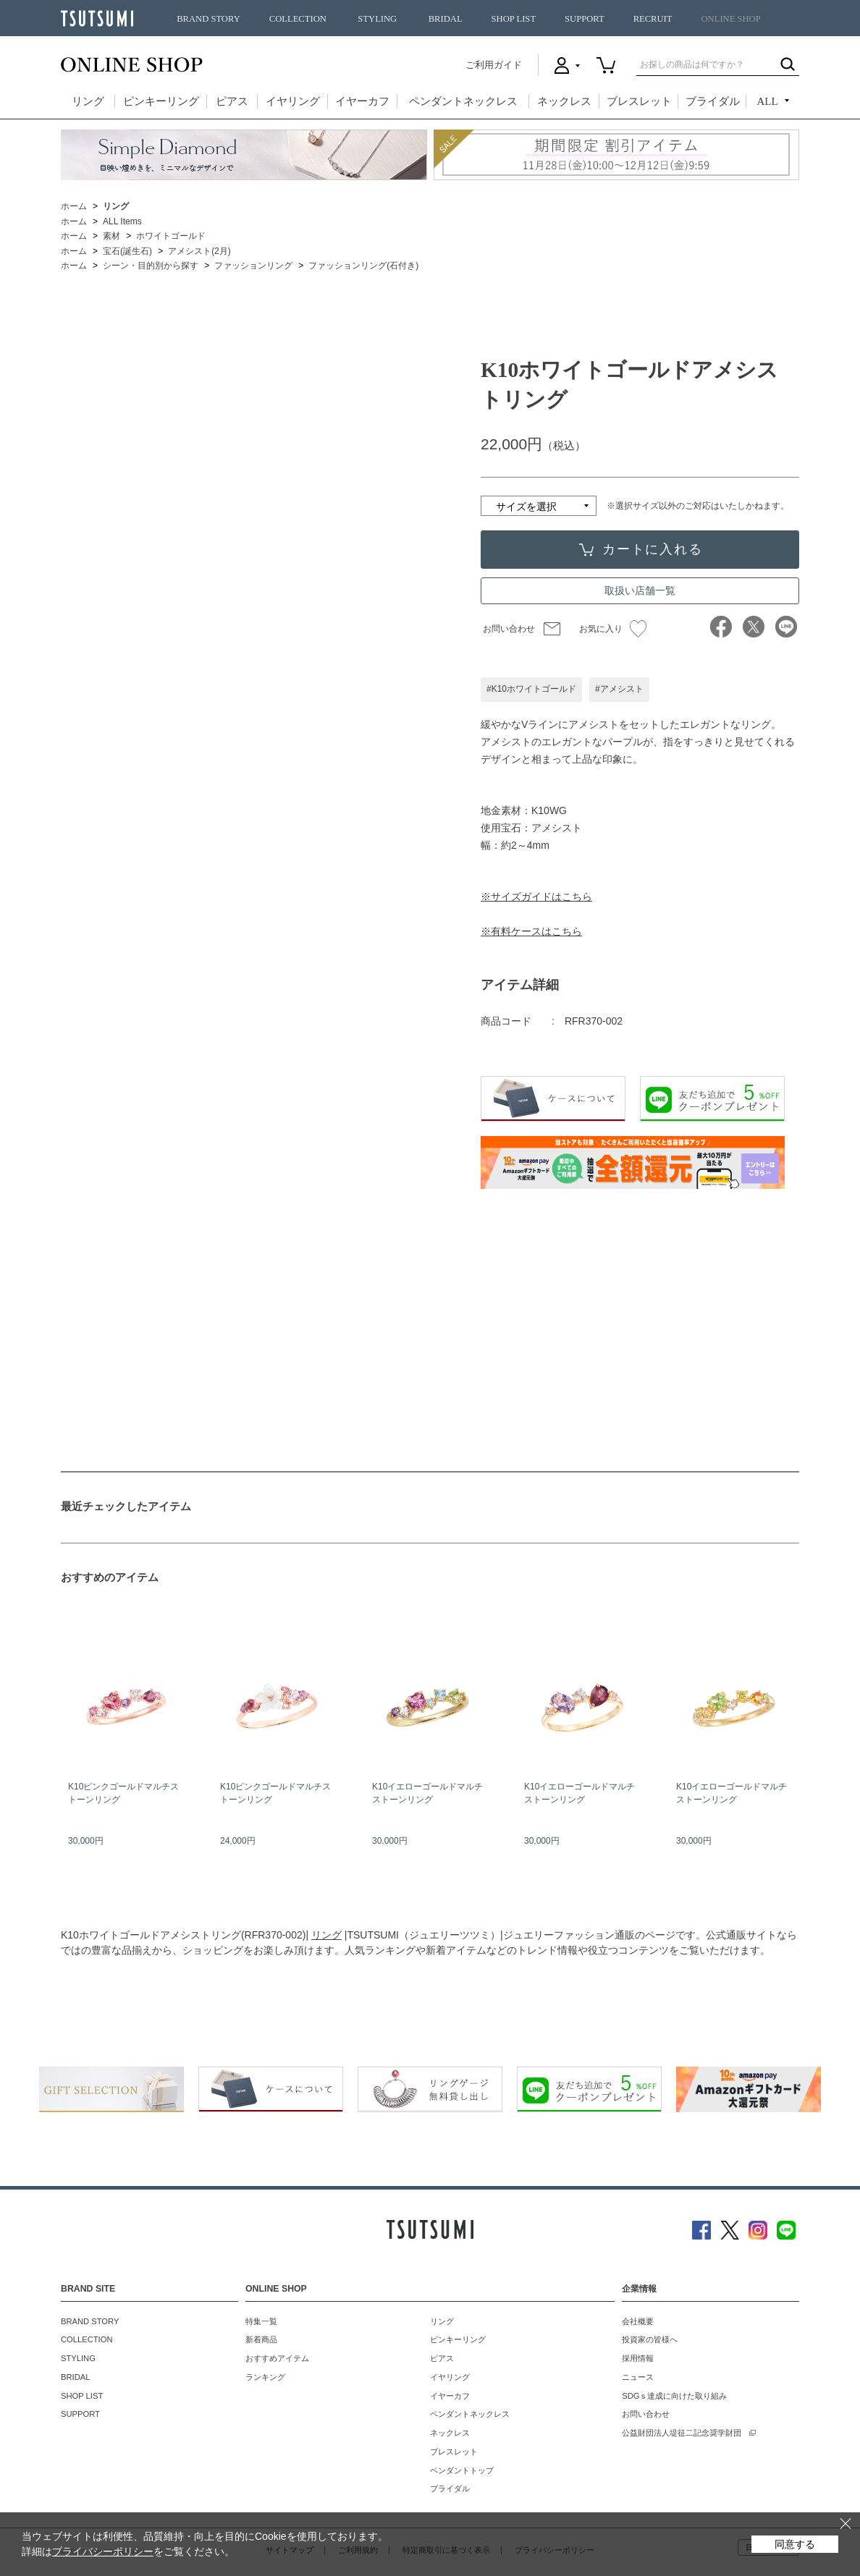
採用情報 (638, 2358)
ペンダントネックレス (463, 101)
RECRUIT (653, 19)
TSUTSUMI (97, 18)
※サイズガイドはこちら (536, 896)
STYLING (377, 19)
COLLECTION (297, 19)
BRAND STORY (208, 19)
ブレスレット (639, 101)
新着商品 (261, 2339)
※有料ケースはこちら (531, 931)
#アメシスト (619, 689)
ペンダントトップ (462, 2470)
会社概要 (638, 2321)
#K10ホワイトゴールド (531, 689)
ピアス (232, 101)
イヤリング (293, 101)
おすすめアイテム (277, 2358)
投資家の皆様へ (650, 2339)
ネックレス (564, 101)
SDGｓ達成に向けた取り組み (674, 2395)
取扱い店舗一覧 (639, 590)
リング (88, 101)
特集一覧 (261, 2321)
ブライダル (713, 101)
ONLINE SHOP (731, 19)
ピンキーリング (161, 101)
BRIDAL (446, 19)
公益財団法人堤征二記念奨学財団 (681, 2432)
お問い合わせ (509, 629)
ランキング (265, 2377)
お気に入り (612, 628)
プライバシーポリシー (102, 2551)
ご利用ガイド (493, 64)
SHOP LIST (514, 19)
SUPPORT (584, 19)
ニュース (638, 2377)
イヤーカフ (362, 101)
